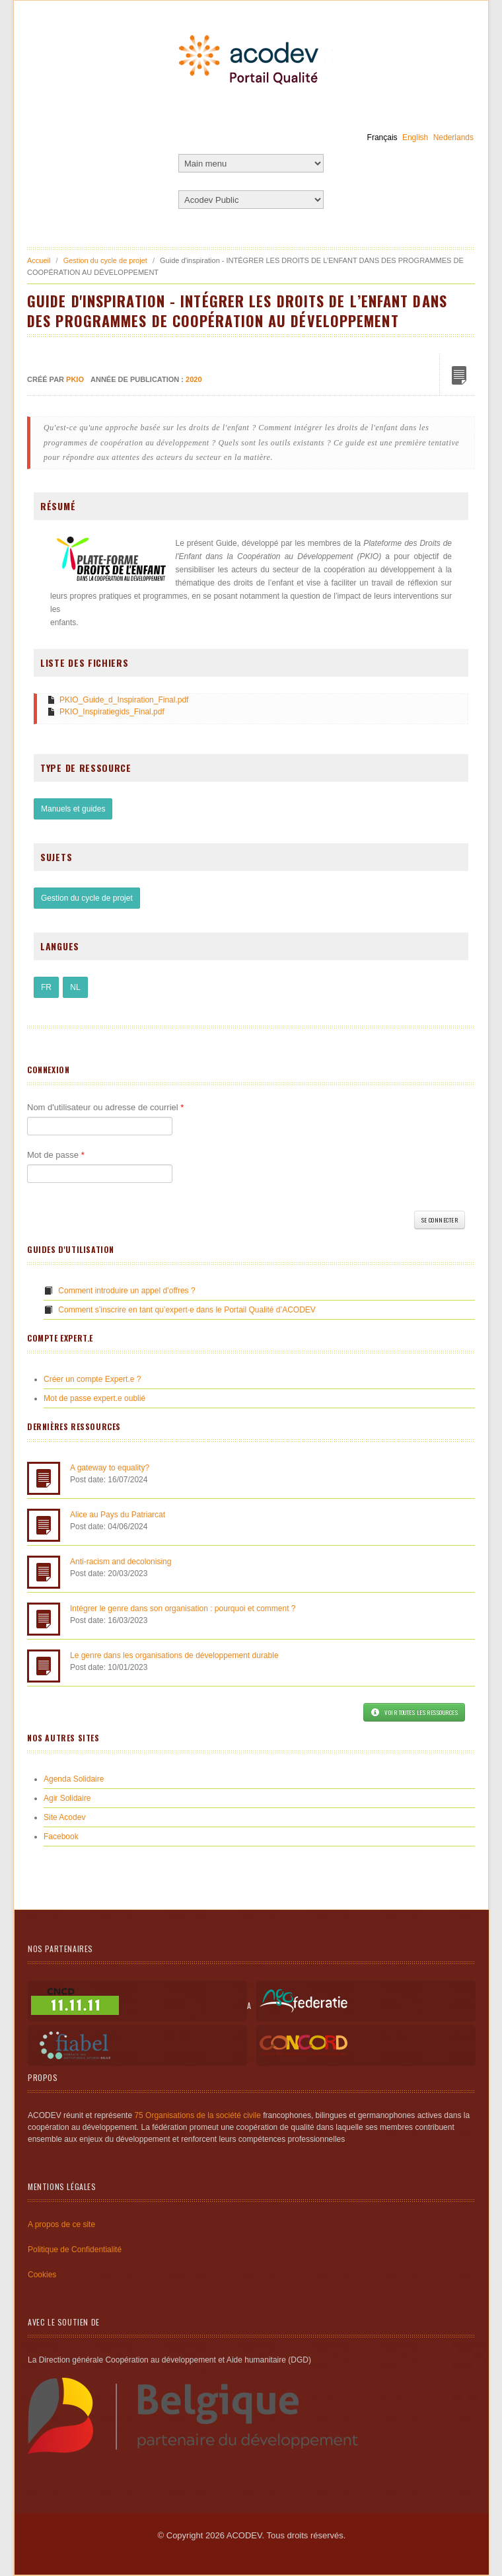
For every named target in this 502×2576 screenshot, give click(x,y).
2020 (193, 379)
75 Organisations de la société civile (197, 2115)
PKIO (75, 379)
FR (46, 987)
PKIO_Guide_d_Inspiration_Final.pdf (123, 699)
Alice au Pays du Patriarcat (117, 1514)
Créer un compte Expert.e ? (92, 1379)
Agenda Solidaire (74, 1779)
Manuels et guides (73, 809)
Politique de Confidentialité (75, 2249)
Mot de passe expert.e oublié (94, 1398)
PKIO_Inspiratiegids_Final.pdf (111, 711)
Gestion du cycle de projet (105, 260)
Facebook (61, 1836)
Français (382, 137)
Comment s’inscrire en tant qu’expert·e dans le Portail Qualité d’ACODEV (187, 1309)
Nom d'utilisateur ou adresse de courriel (105, 1107)
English (415, 137)
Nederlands (453, 137)
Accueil (38, 260)
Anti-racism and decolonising (120, 1561)
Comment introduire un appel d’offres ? (126, 1290)
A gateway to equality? (109, 1467)
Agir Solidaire (67, 1798)
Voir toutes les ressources (414, 1712)
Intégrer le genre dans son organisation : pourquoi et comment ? (183, 1608)
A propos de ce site (61, 2224)
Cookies (42, 2274)
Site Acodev (64, 1817)
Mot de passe (56, 1155)
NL (75, 987)
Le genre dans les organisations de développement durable (174, 1655)
